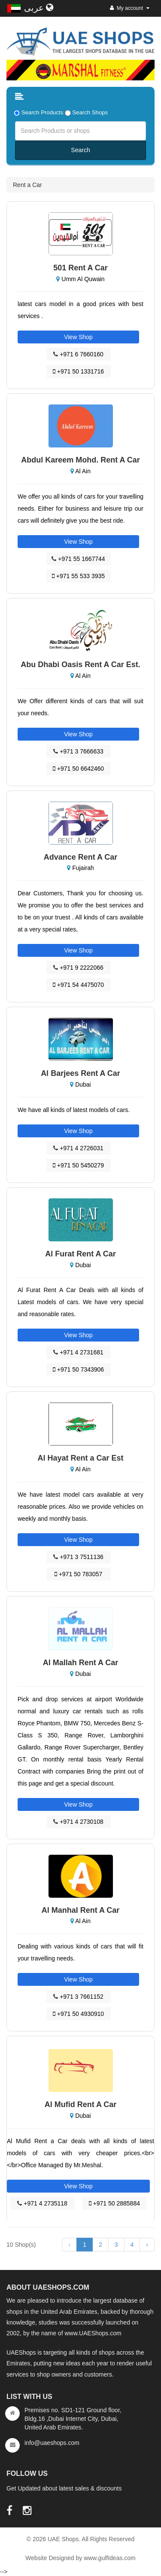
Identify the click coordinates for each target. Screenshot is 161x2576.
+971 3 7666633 (78, 751)
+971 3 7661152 (78, 1996)
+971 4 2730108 (78, 1821)
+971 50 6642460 (78, 768)
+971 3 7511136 (78, 1556)
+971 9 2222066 (78, 967)
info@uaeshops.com (51, 2442)
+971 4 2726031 (78, 1148)
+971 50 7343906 (78, 1369)
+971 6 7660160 (78, 354)
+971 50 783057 (79, 1574)
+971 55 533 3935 (78, 576)
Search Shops (90, 112)
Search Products (42, 112)
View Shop (78, 337)
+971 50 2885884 (114, 2203)
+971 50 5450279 (78, 1165)
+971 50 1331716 (78, 371)
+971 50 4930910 (78, 2013)
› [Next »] (147, 2244)
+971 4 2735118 (42, 2203)
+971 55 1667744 (78, 558)
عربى (39, 7)
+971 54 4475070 (78, 984)
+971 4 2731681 (78, 1352)
